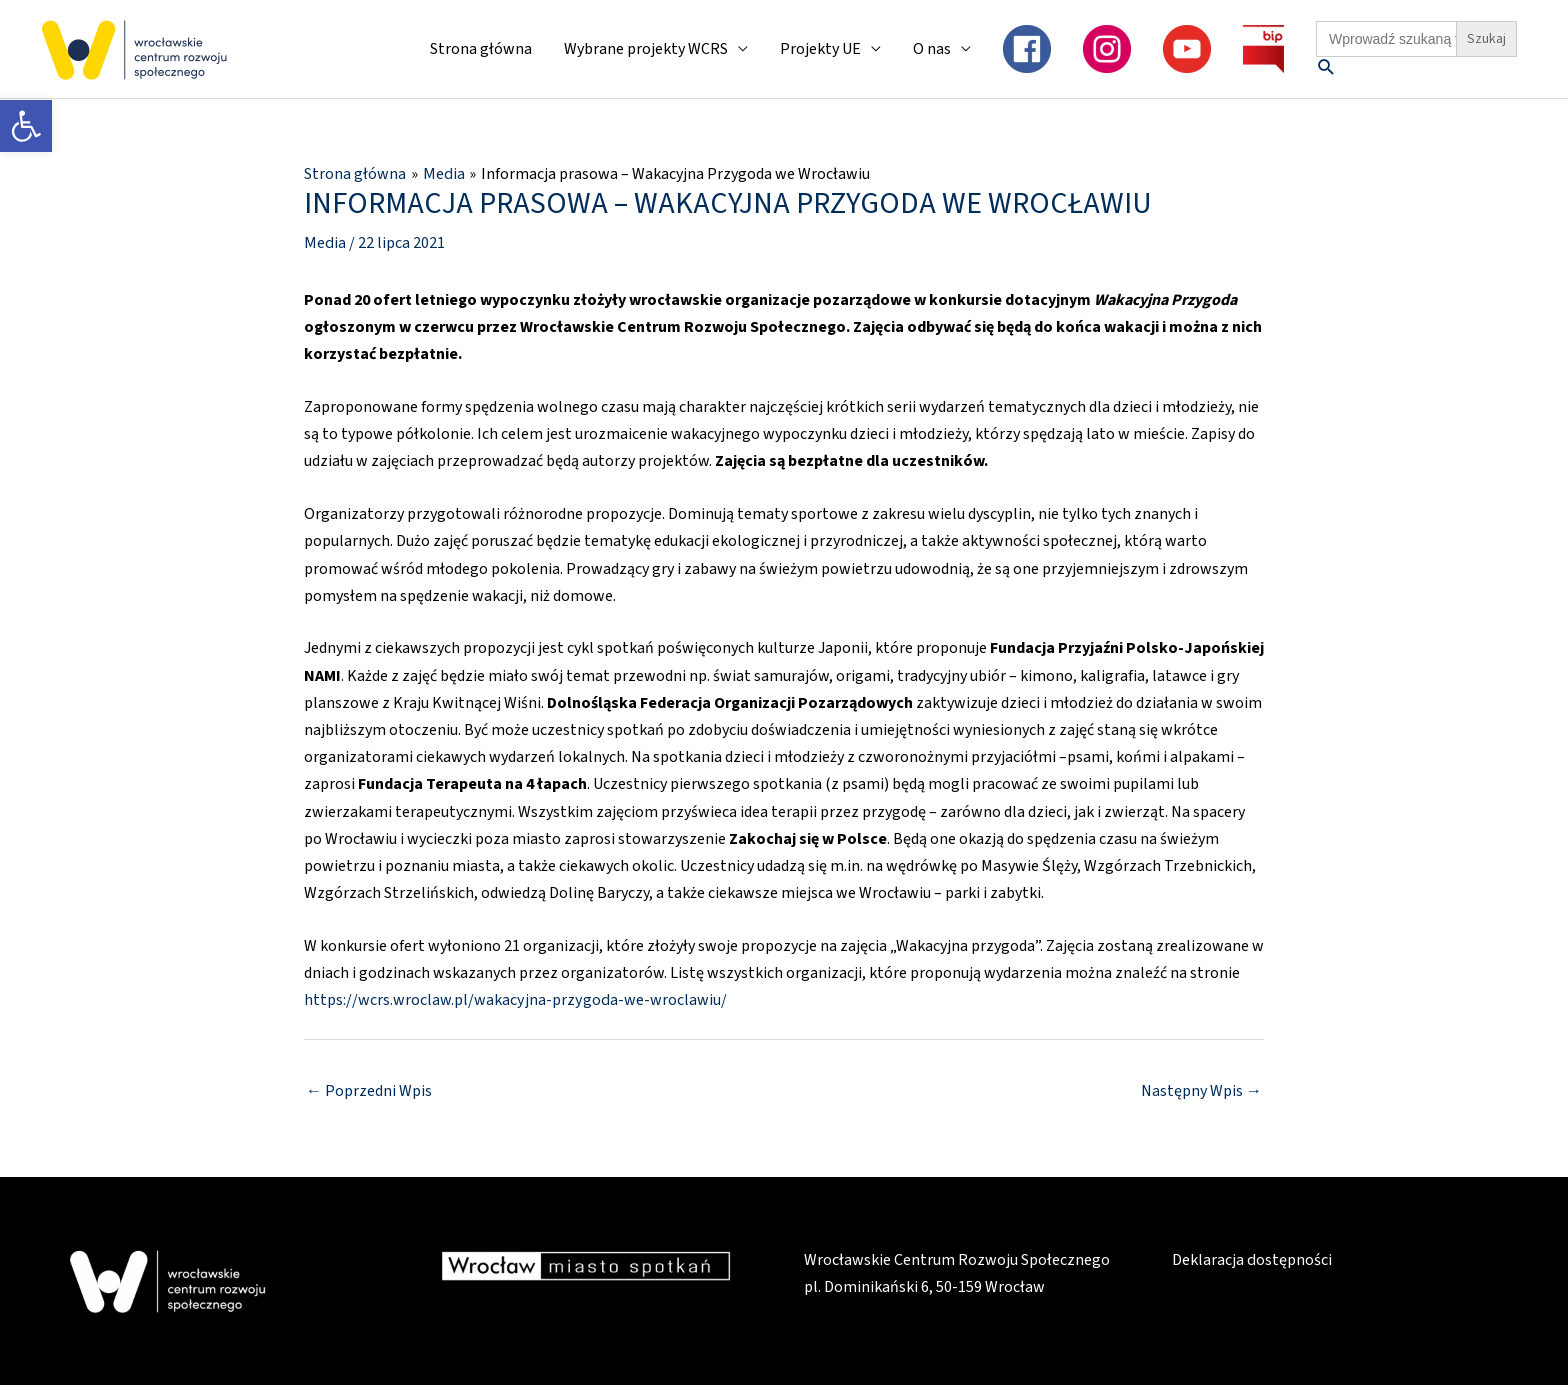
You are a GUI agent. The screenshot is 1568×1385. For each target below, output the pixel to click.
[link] (26, 126)
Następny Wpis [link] (1201, 1090)
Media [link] (324, 242)
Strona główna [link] (481, 49)
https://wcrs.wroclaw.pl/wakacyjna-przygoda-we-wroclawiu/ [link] (514, 1000)
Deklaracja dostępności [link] (1251, 1260)
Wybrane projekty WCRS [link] (646, 49)
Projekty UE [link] (820, 49)
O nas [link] (932, 49)
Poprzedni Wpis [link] (369, 1090)
